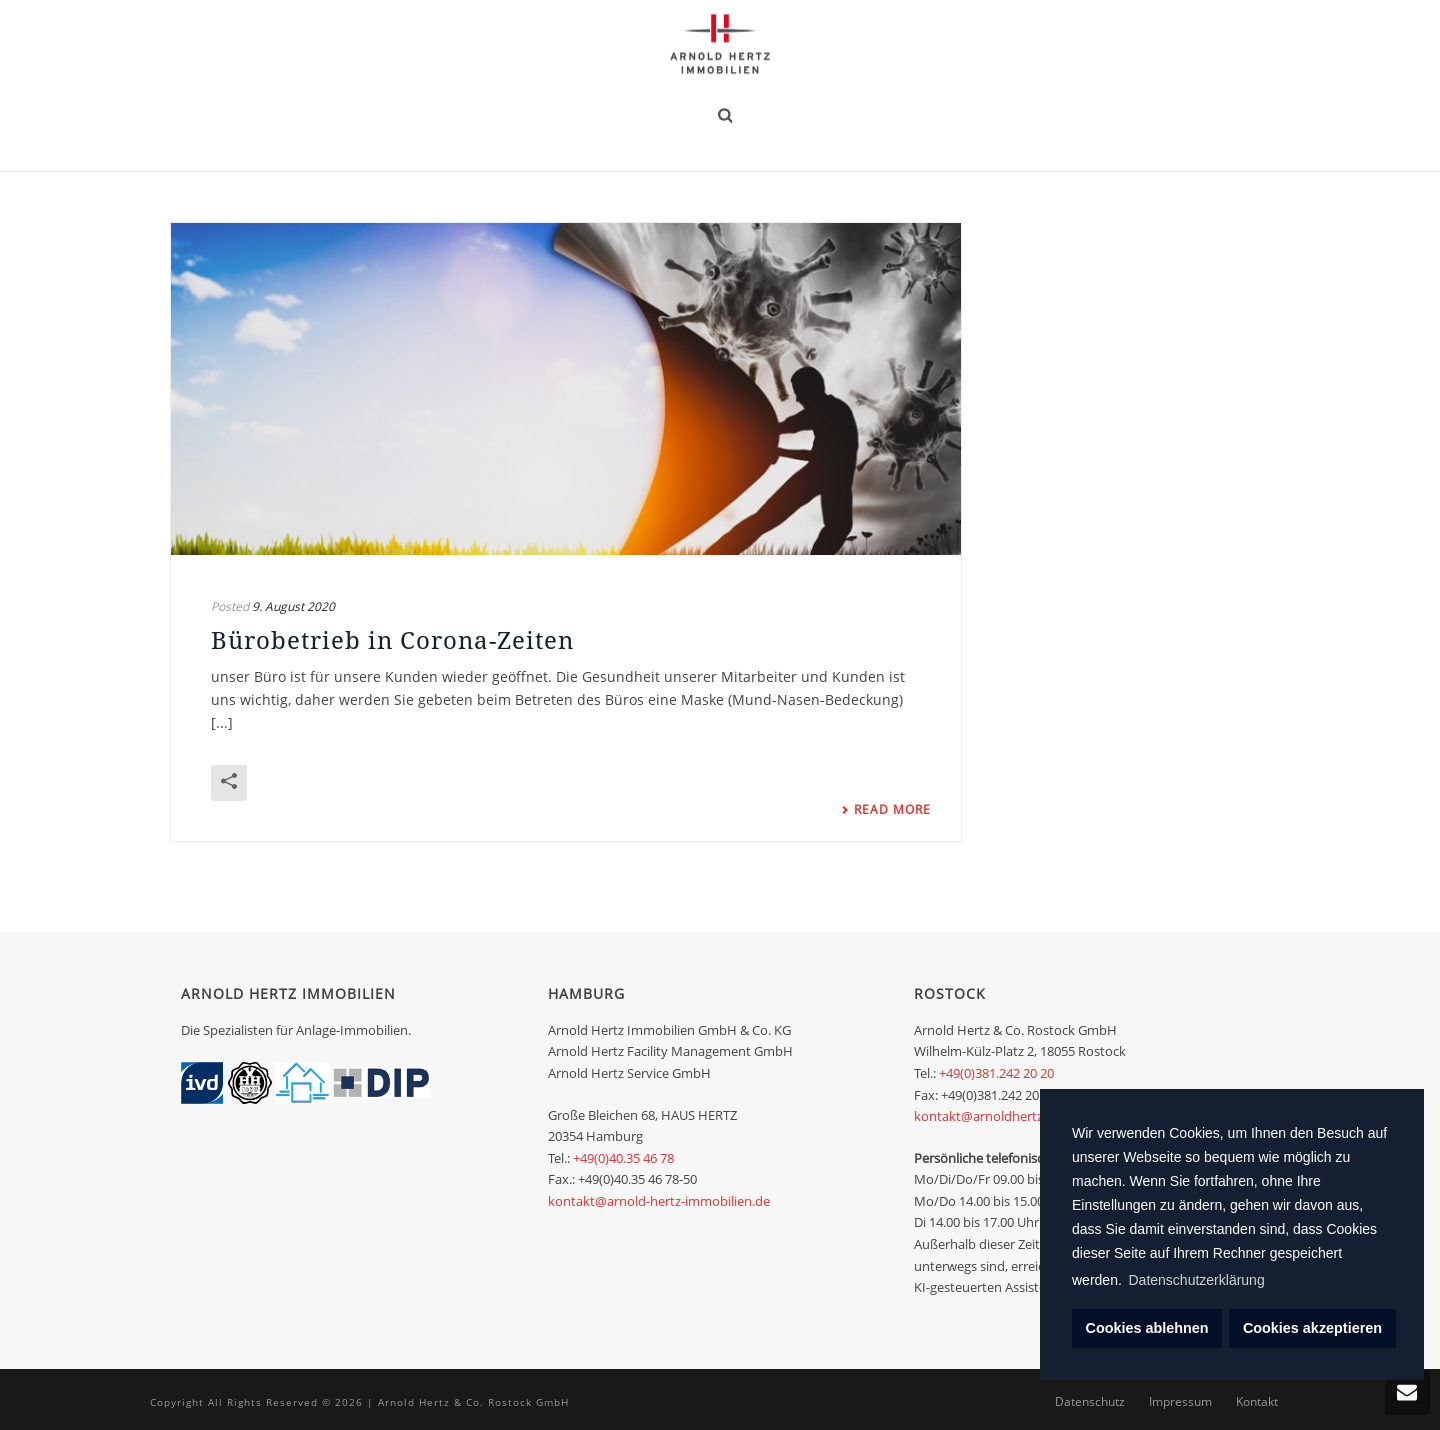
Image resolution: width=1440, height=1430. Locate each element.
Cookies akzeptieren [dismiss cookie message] (1312, 1328)
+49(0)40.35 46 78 (623, 1158)
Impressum (1180, 1402)
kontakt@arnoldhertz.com (993, 1116)
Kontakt (1257, 1402)
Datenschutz (1090, 1402)
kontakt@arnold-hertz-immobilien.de (659, 1201)
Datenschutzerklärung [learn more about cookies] (1197, 1280)
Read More (886, 810)
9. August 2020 (293, 606)
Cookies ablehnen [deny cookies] (1147, 1328)
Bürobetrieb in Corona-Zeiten (392, 639)
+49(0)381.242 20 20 (996, 1073)
